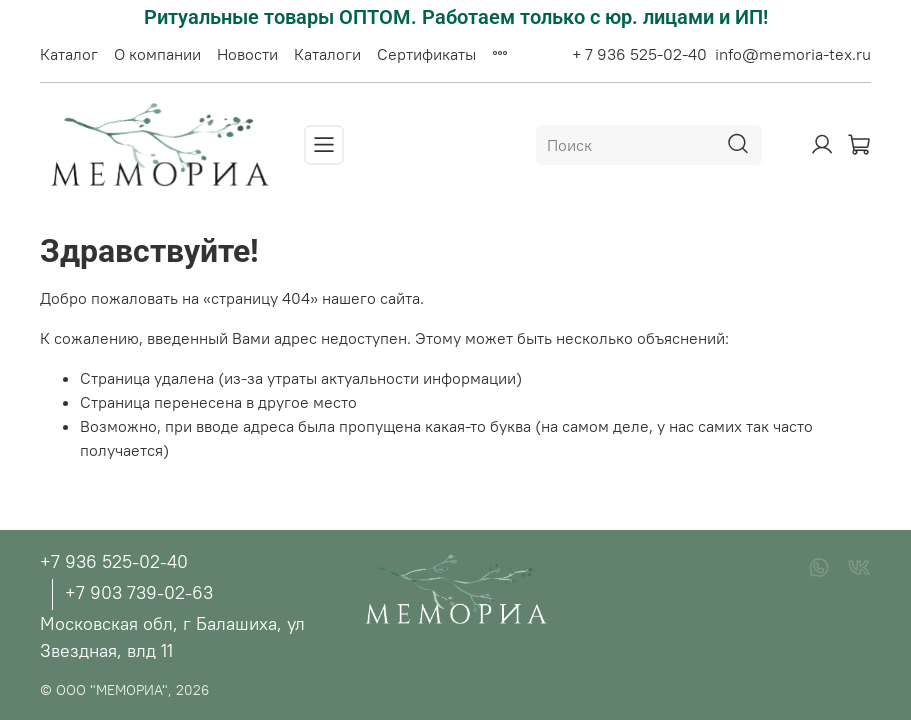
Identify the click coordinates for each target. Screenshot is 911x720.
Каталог (69, 54)
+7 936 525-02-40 (114, 561)
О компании (157, 54)
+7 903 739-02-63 (139, 592)
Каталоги (327, 54)
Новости (247, 54)
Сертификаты (426, 54)
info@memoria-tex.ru (793, 54)
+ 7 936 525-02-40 (639, 54)
